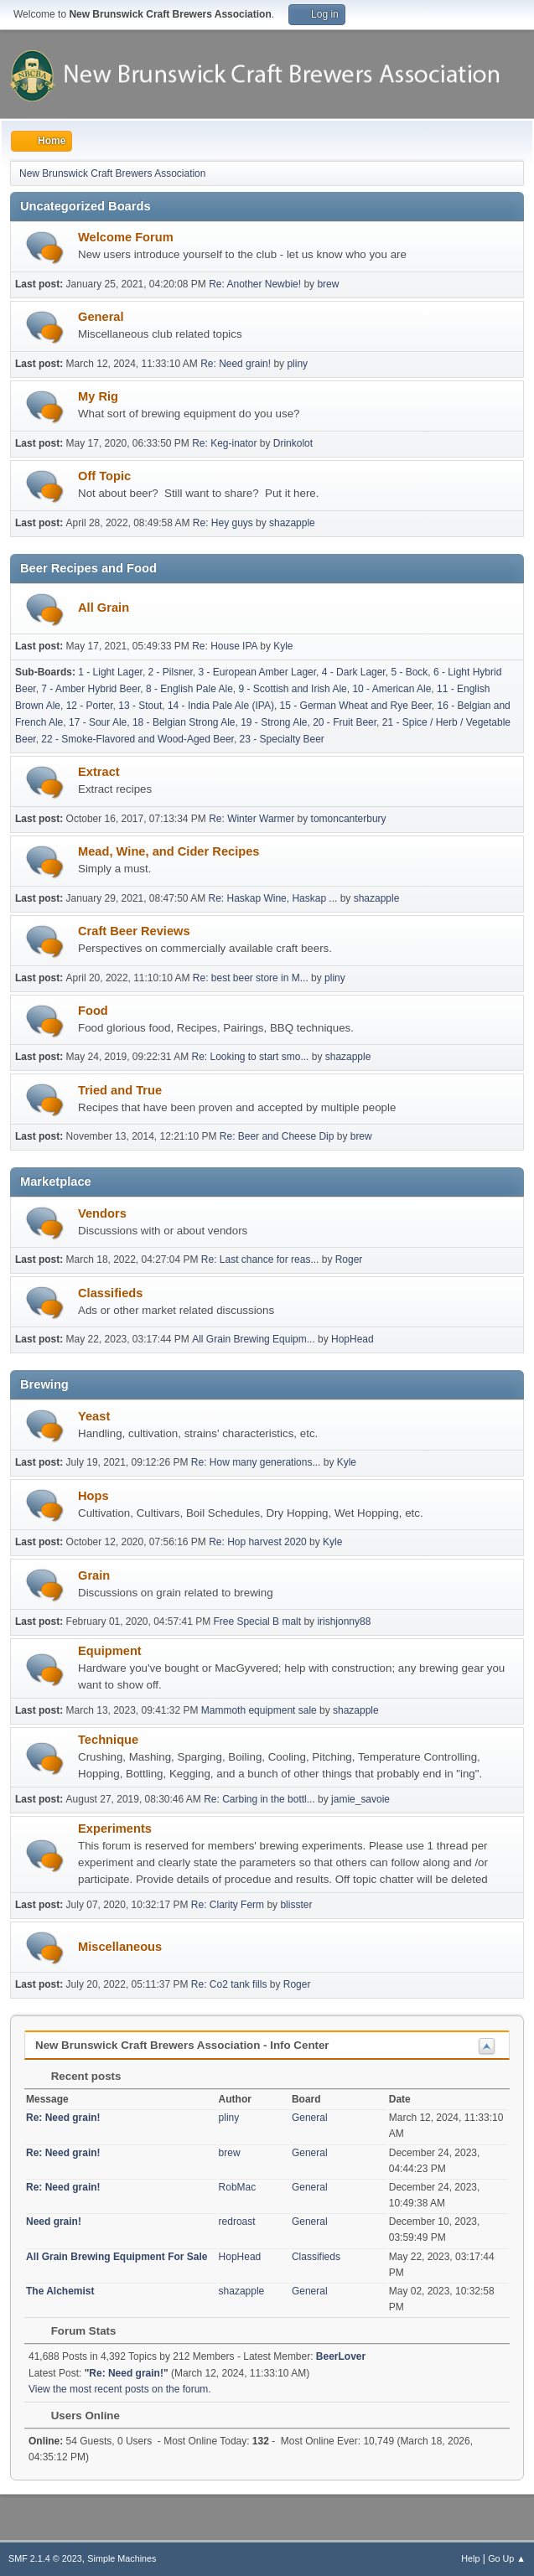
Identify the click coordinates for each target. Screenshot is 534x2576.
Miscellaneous (120, 1946)
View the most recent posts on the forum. (120, 2389)
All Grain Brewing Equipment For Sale (116, 2257)
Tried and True (120, 1090)
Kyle (283, 646)
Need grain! (53, 2221)
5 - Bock (409, 672)
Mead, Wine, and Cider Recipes (169, 851)
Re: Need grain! (235, 364)
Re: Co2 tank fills (229, 1984)
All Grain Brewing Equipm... (253, 1339)
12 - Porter (89, 705)
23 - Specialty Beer (282, 739)
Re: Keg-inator (224, 443)
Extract (99, 771)
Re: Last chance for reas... (260, 1259)
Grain (94, 1575)
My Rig (98, 396)
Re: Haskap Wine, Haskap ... (273, 898)
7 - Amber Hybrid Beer (90, 689)
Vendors (102, 1213)
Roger (349, 1259)
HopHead (352, 1339)
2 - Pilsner (170, 672)
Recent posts (77, 2076)
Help (470, 2558)
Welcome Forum (126, 237)
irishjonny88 (344, 1621)
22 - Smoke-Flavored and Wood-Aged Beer (137, 739)
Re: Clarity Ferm (227, 1905)
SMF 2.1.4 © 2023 (45, 2558)
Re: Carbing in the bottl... (259, 1799)
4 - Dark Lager (354, 672)
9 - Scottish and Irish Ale (293, 689)
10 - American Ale (391, 689)
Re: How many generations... (256, 1462)
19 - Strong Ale (274, 722)
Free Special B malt (257, 1621)
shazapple (292, 523)
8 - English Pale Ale (189, 689)
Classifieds (110, 1293)
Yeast (94, 1416)
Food (93, 1010)
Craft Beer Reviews (134, 931)
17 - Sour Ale (98, 722)
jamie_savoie (360, 1799)
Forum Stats (75, 2331)
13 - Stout (140, 705)
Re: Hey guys (223, 523)
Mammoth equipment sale (259, 1710)
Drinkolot (293, 443)
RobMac (238, 2187)
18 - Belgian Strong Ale (184, 722)
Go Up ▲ (507, 2558)
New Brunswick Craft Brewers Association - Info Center (182, 2045)
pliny (297, 364)
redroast (237, 2221)
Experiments (115, 1828)
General (101, 316)
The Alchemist (60, 2291)
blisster (296, 1905)
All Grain (103, 607)
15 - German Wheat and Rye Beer (356, 705)
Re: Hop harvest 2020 (258, 1542)
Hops (93, 1496)
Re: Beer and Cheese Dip (277, 1136)
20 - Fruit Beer (344, 722)
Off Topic (104, 476)
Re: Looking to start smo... (250, 1057)
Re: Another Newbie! (255, 284)
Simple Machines (121, 2558)
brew (328, 284)
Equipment (110, 1651)
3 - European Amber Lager (258, 672)
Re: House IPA (224, 646)
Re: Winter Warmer (251, 819)
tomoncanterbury (348, 819)
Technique (108, 1739)
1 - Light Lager (110, 672)
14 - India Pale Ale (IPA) (221, 705)
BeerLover (341, 2356)
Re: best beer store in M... (250, 978)
